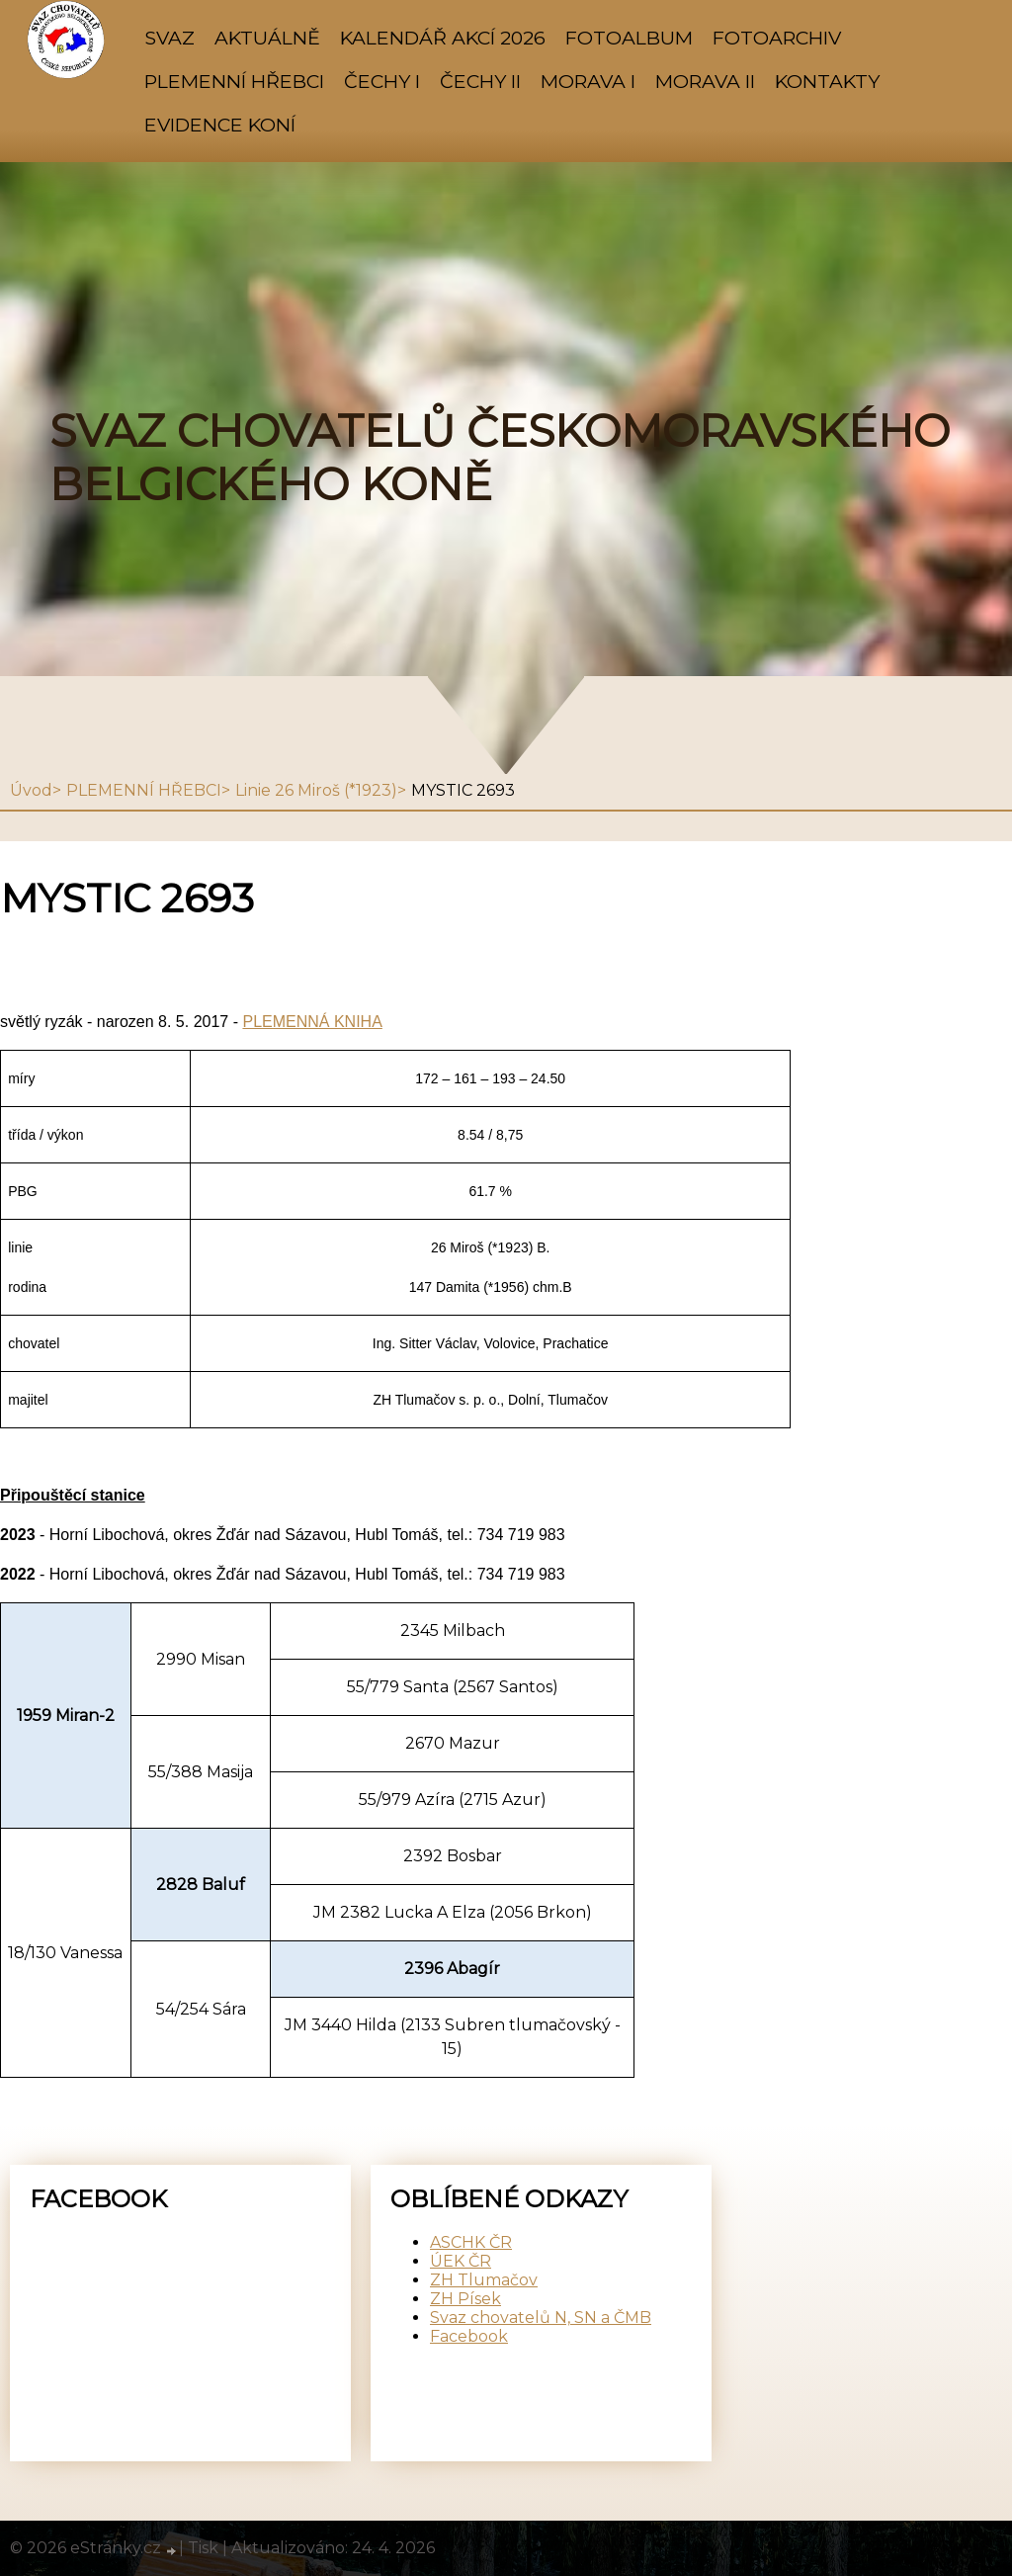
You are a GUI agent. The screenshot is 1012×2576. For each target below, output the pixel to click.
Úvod (31, 790)
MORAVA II (705, 81)
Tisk (203, 2547)
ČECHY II (480, 81)
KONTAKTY (827, 81)
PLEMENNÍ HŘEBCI (234, 81)
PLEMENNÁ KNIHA (311, 1021)
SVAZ (169, 37)
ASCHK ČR (471, 2242)
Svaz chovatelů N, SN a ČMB (540, 2317)
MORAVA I (588, 81)
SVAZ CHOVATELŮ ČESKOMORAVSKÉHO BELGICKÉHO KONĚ (499, 457)
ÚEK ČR (460, 2261)
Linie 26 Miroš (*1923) (316, 790)
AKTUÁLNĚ (267, 37)
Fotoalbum (629, 37)
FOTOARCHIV (777, 37)
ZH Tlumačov (484, 2280)
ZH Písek (465, 2298)
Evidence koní (219, 124)
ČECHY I (382, 81)
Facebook (469, 2336)
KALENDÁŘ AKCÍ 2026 (443, 37)
